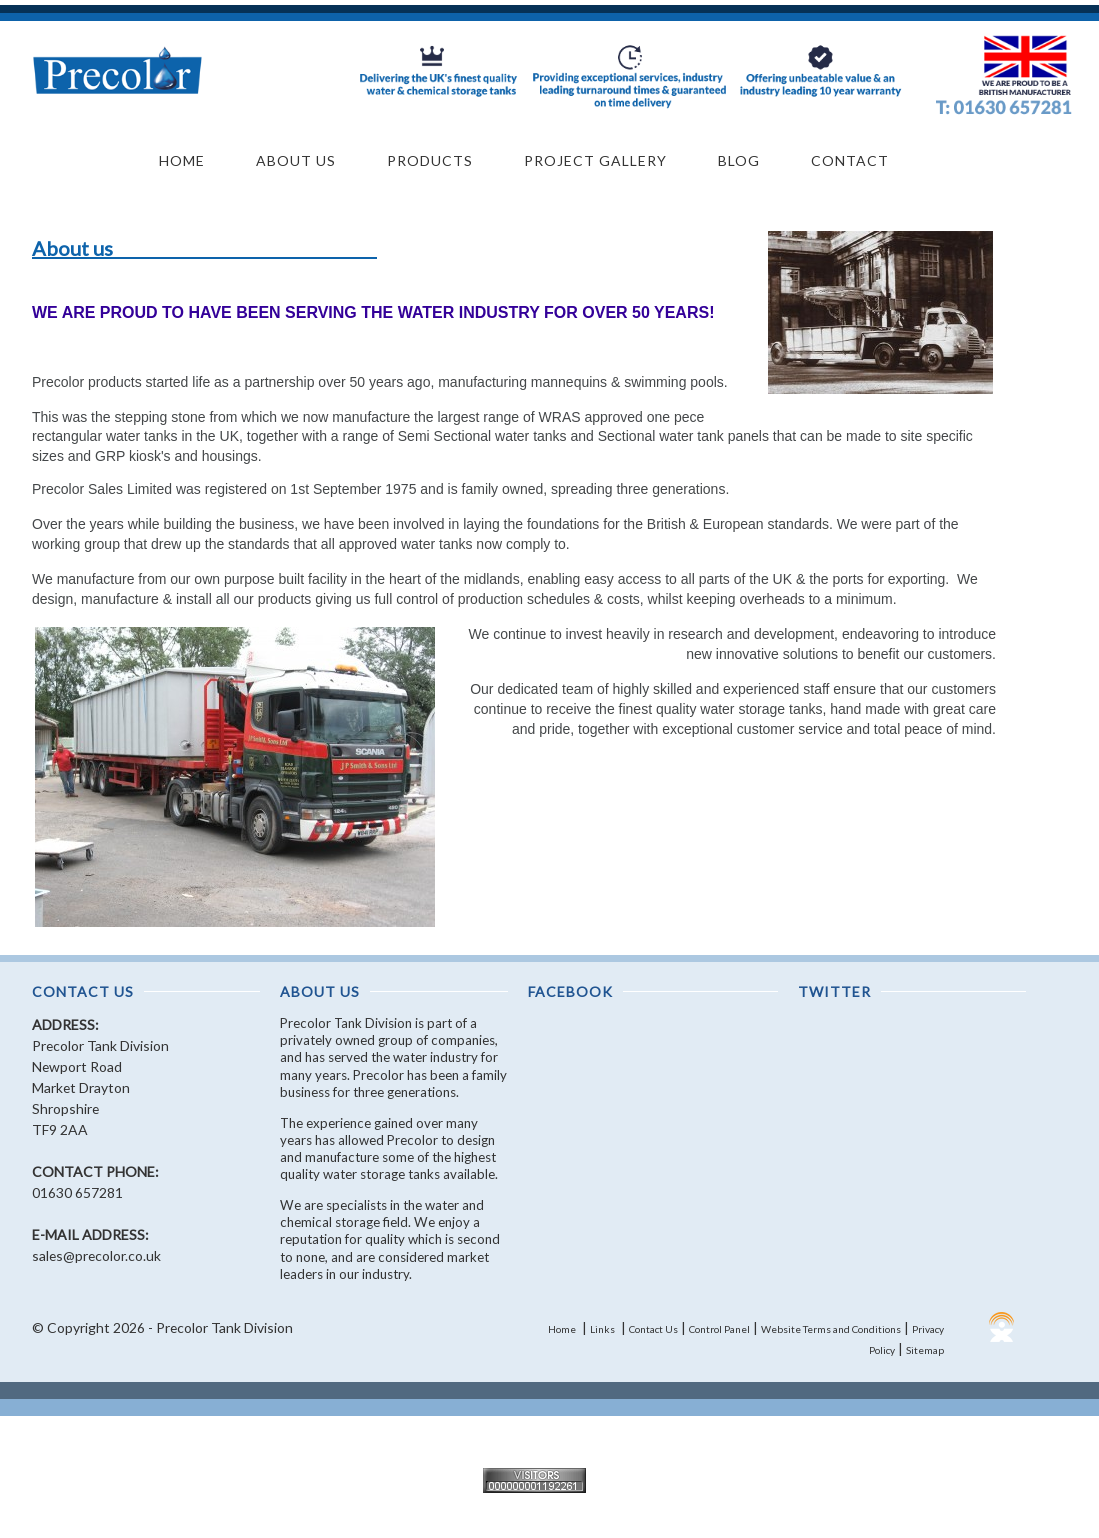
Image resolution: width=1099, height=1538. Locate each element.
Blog (739, 160)
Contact (850, 160)
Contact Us (653, 1329)
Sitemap (925, 1350)
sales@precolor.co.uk (96, 1255)
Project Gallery (595, 160)
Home (182, 160)
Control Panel (719, 1329)
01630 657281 (77, 1192)
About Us (296, 160)
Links (602, 1329)
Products (430, 160)
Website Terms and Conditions (831, 1329)
